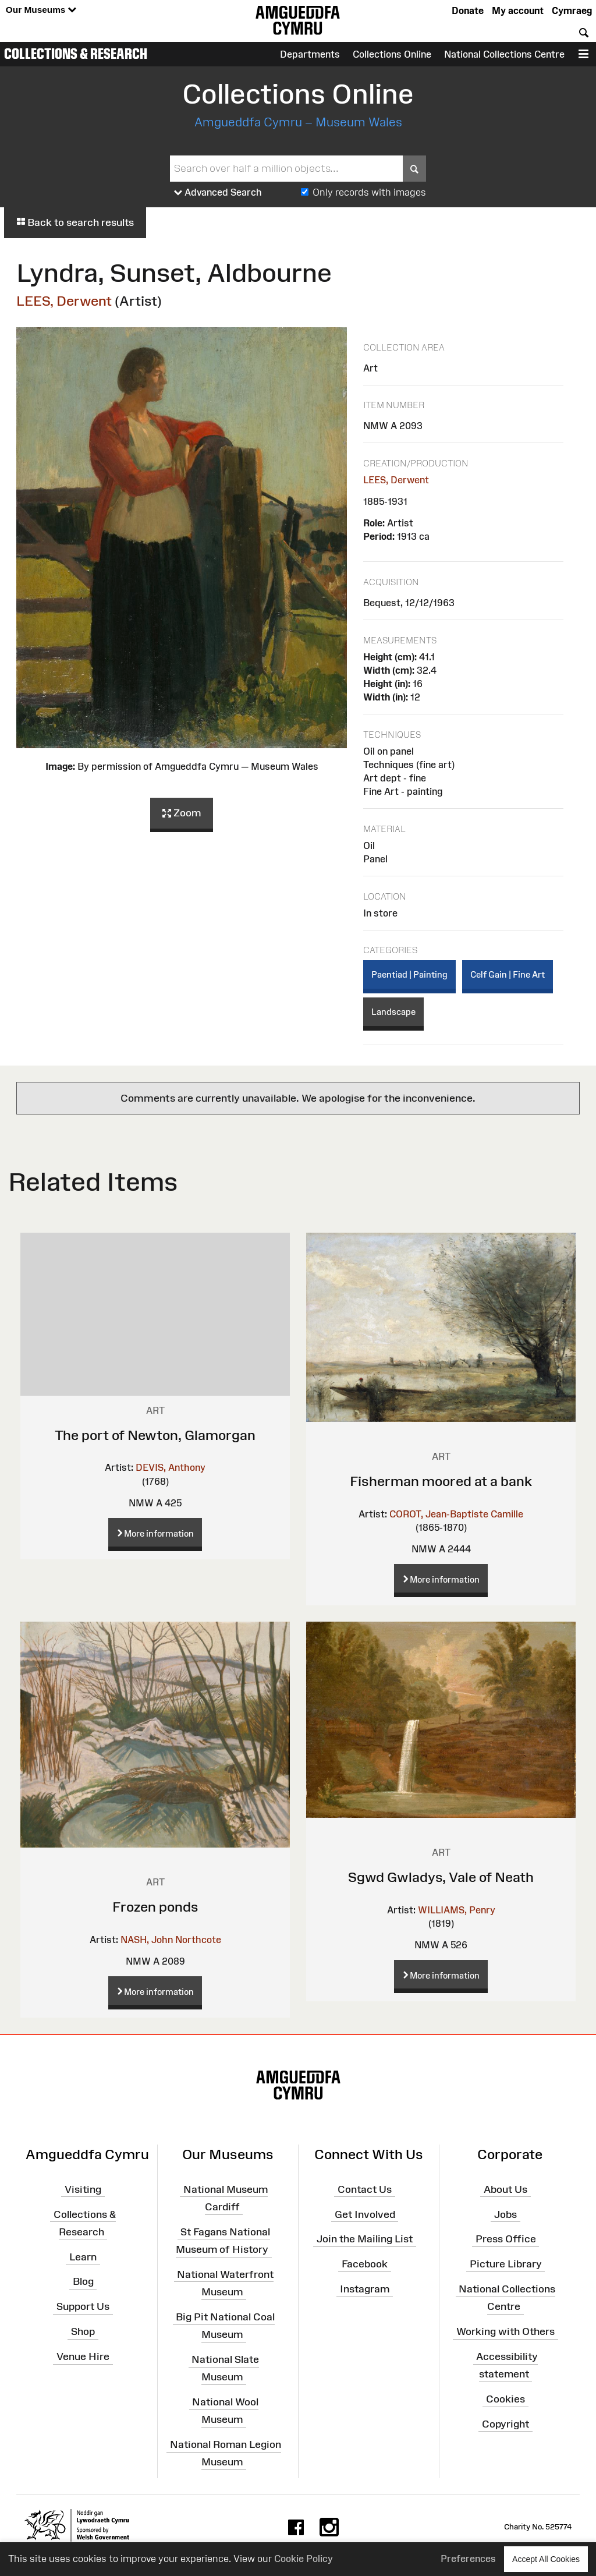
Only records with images (369, 192)
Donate (468, 10)
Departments (310, 54)
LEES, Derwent (64, 301)
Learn (83, 2256)
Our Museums (41, 10)
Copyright (505, 2424)
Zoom (181, 813)
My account (518, 10)
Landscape (393, 1012)
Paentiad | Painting (409, 974)
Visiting (83, 2189)
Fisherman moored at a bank (441, 1481)
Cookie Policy (303, 2558)
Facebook (365, 2264)
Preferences (468, 2558)
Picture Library (506, 2264)
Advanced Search (218, 193)
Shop (83, 2331)
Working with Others (505, 2331)
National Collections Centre (504, 54)
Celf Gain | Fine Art (507, 974)
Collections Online (392, 54)
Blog (83, 2281)
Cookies (505, 2399)
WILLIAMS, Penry (456, 1910)
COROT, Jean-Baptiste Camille (456, 1514)
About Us (505, 2189)
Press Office (506, 2239)
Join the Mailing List (365, 2239)
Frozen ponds (155, 1907)
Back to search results (75, 222)
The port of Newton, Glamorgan (155, 1435)
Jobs (505, 2214)
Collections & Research (75, 53)
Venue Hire (82, 2356)
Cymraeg (572, 10)
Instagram (364, 2289)
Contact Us (365, 2189)
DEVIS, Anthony (170, 1467)
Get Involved (365, 2214)
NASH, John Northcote (170, 1939)
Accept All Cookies (546, 2559)
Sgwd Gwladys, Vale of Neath (441, 1877)
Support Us (82, 2306)
